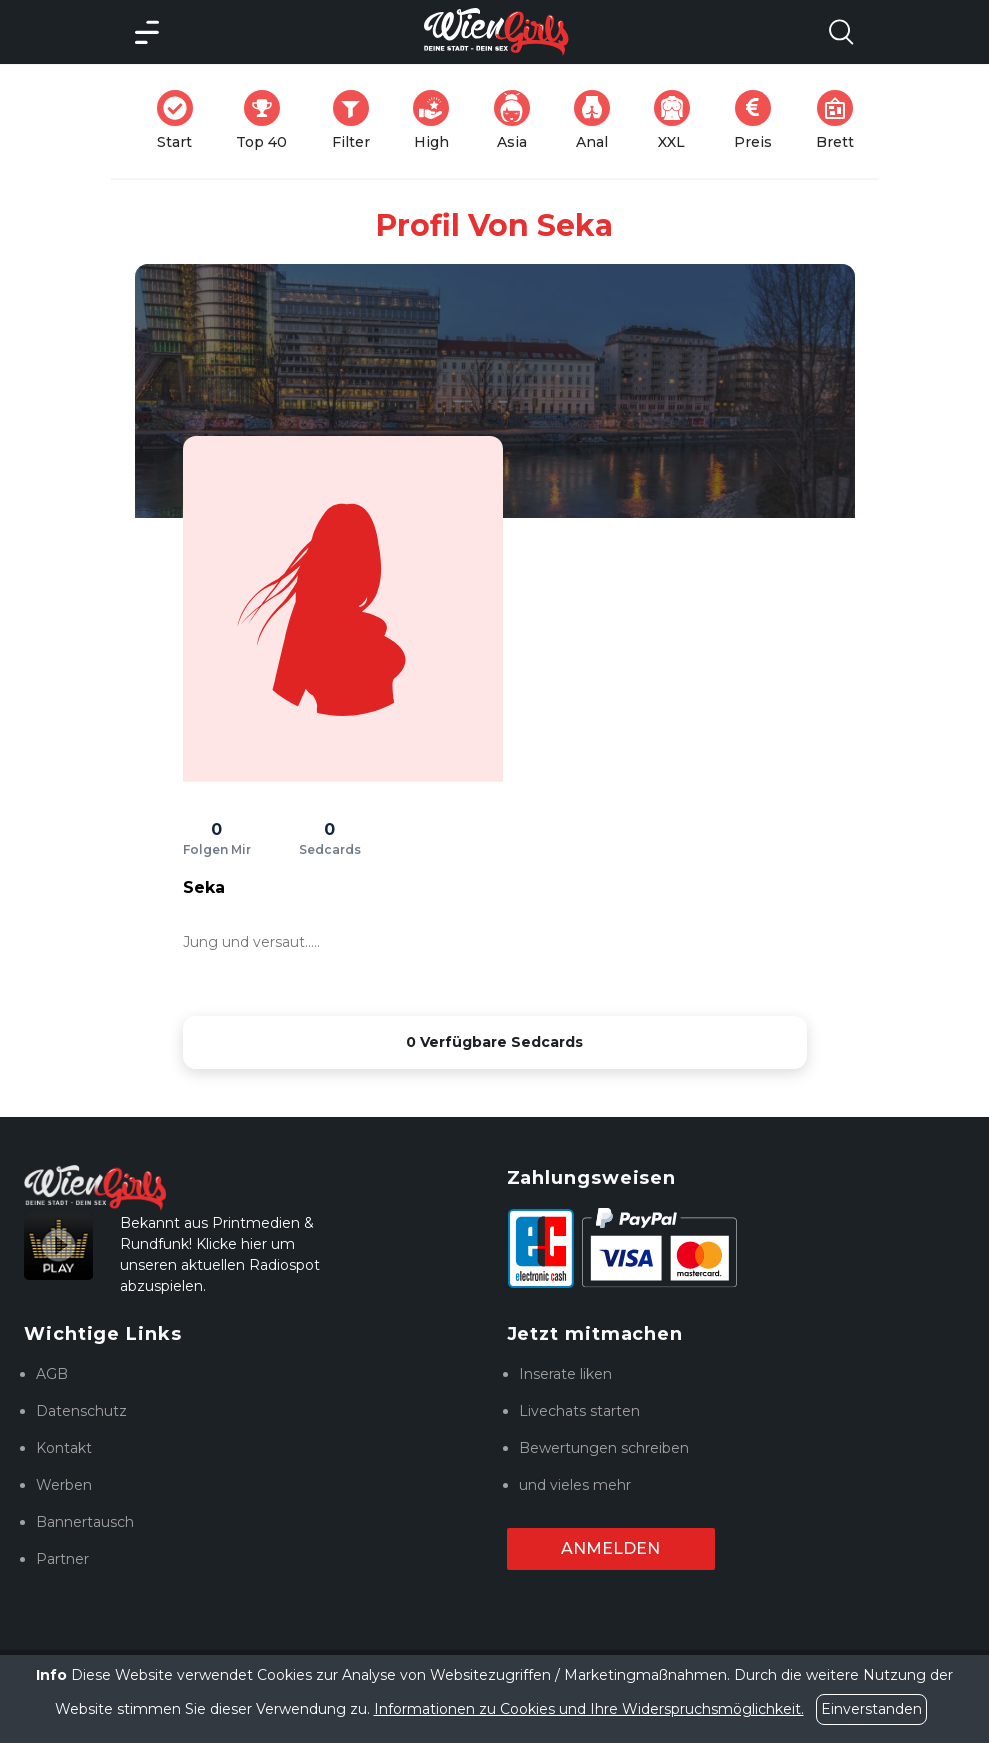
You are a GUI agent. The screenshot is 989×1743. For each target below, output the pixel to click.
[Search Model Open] (841, 32)
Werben (64, 1485)
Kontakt (64, 1448)
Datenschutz (81, 1411)
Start (181, 120)
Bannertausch (85, 1522)
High (437, 120)
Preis (759, 120)
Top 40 (267, 120)
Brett (841, 120)
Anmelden (610, 1548)
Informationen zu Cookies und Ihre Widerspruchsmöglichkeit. (589, 1709)
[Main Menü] (147, 32)
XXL (676, 120)
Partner (62, 1559)
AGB (52, 1374)
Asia (518, 120)
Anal (598, 120)
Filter (357, 120)
